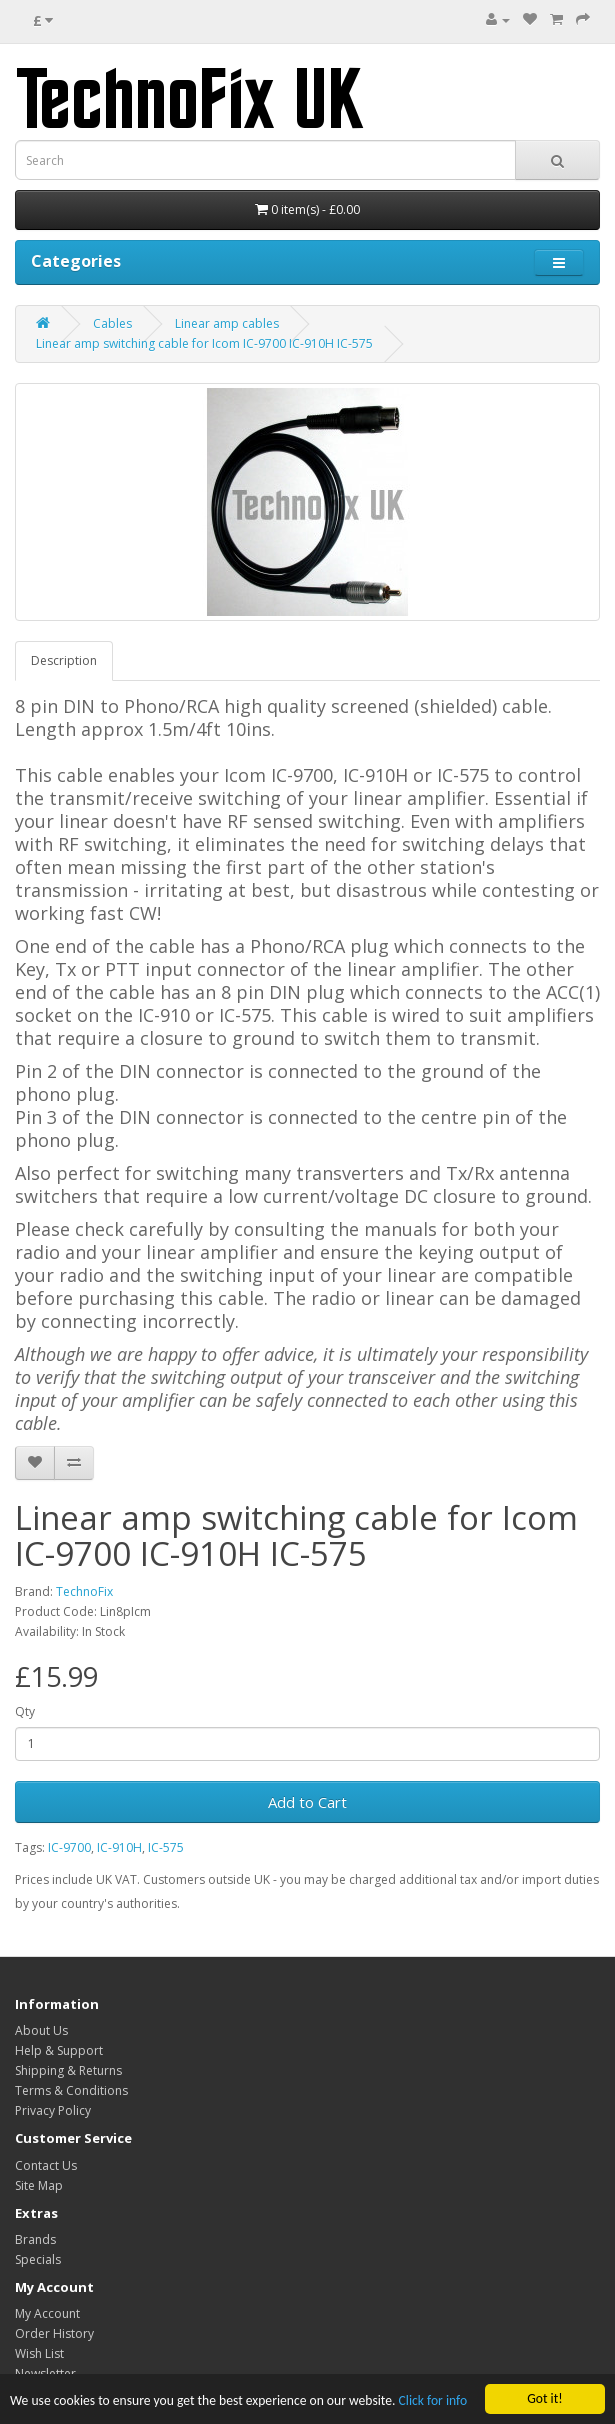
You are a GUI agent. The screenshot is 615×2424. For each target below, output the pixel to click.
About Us (41, 2030)
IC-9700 (69, 1847)
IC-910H (119, 1847)
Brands (35, 2239)
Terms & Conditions (71, 2090)
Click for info (433, 2401)
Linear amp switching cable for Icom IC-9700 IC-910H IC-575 (204, 343)
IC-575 (166, 1847)
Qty (25, 1711)
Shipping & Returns (68, 2070)
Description (64, 660)
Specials (38, 2259)
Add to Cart (307, 1802)
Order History (54, 2333)
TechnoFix (84, 1591)
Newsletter (45, 2373)
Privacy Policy (53, 2110)
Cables (112, 323)
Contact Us (46, 2165)
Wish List (39, 2353)
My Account (47, 2313)
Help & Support (59, 2050)
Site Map (39, 2185)
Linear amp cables (227, 323)
